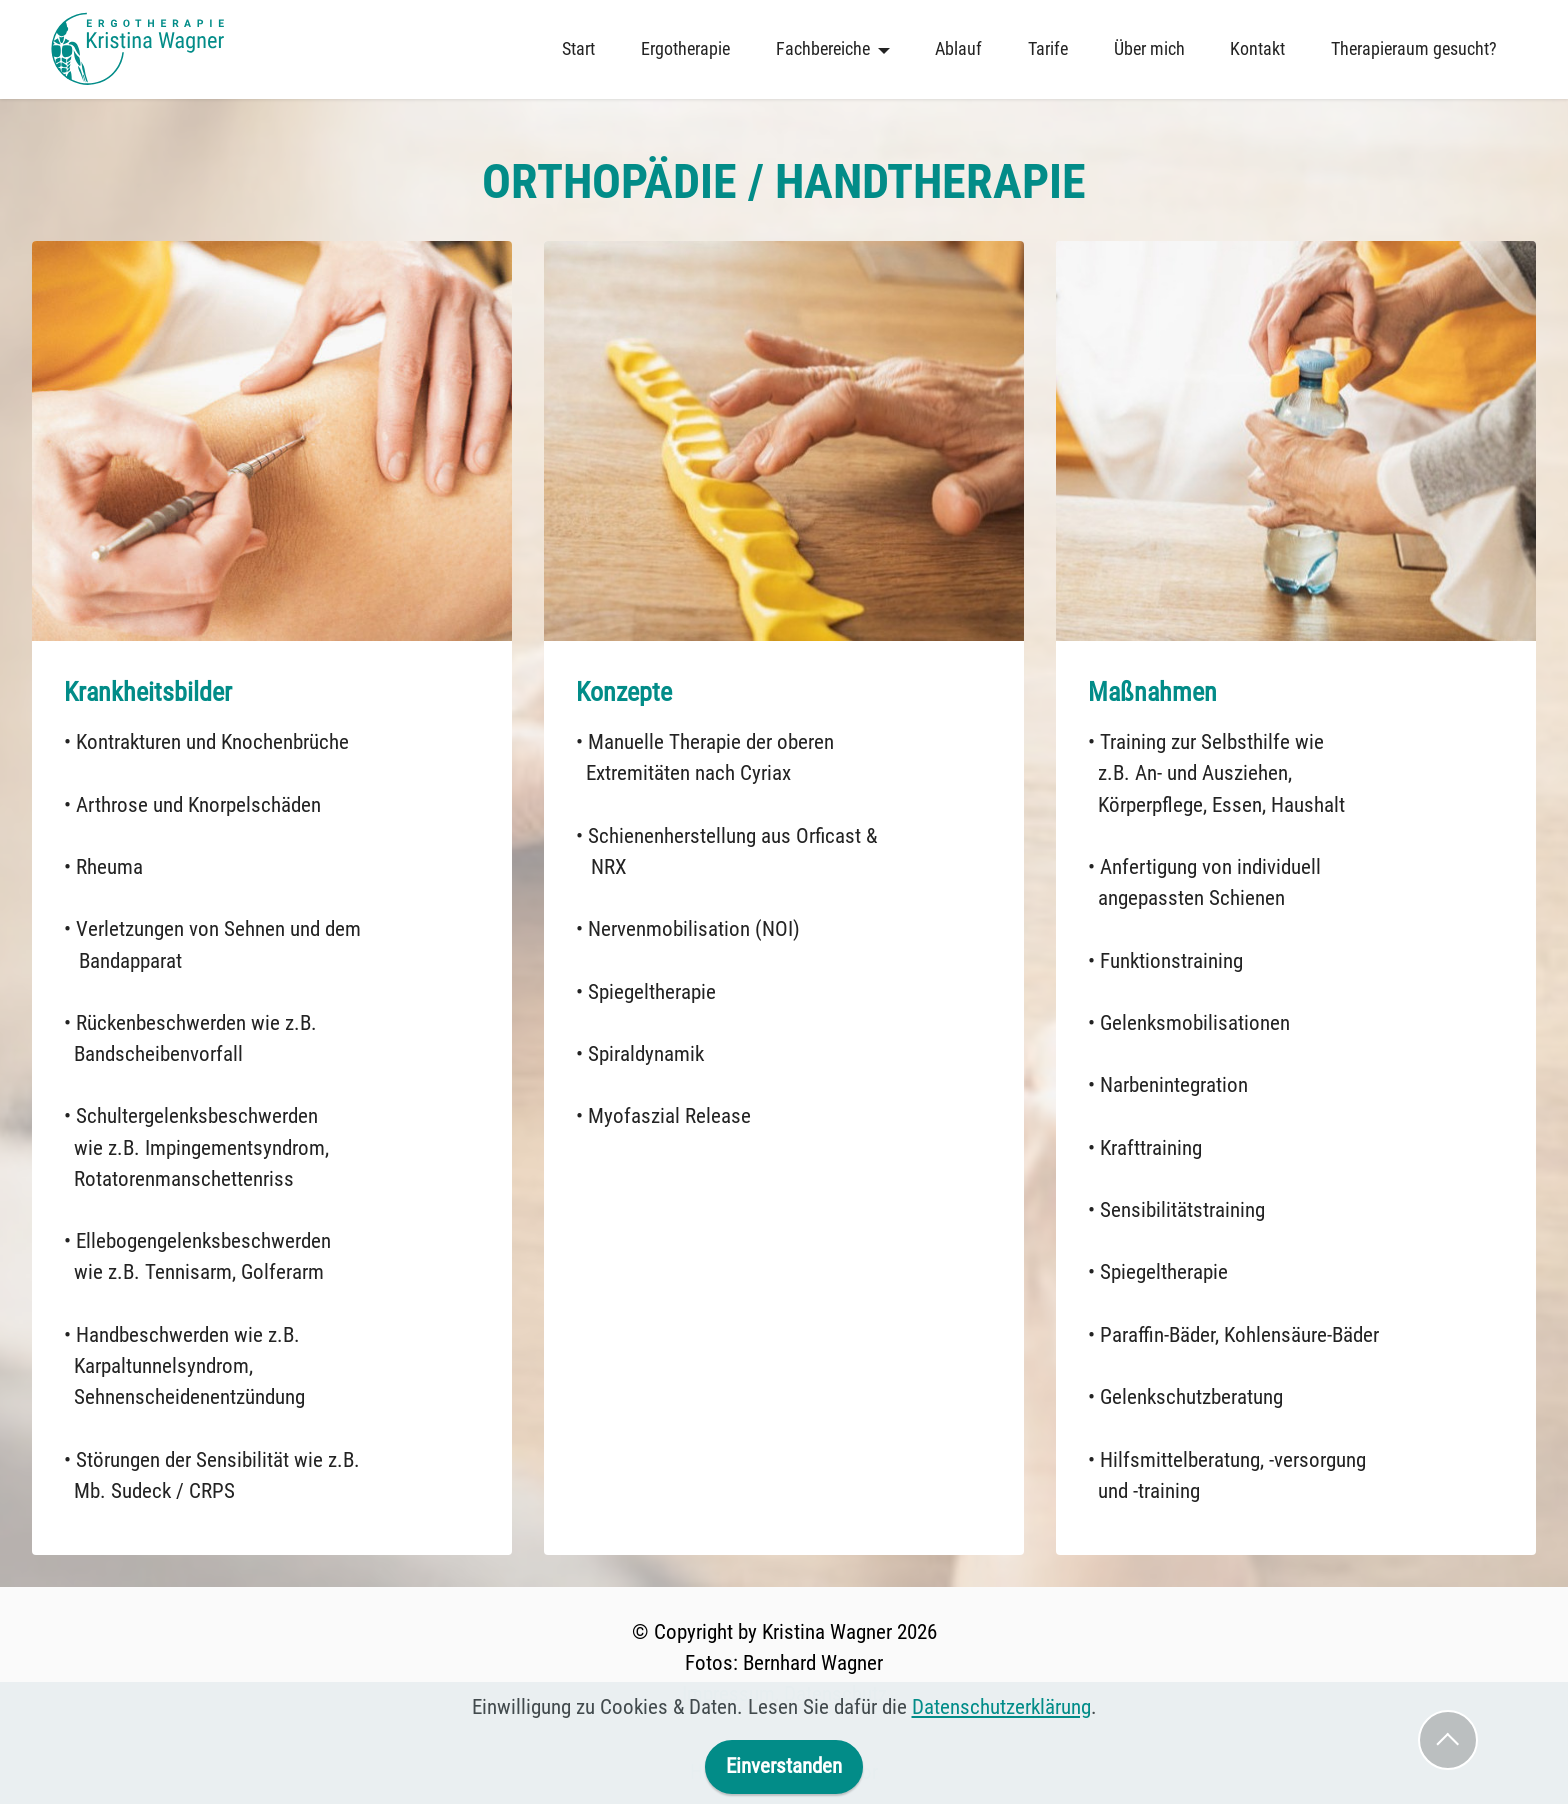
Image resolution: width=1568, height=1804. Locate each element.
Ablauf (958, 49)
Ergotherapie (685, 49)
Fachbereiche (823, 49)
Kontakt (1257, 49)
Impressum (728, 1694)
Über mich (1149, 49)
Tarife (1048, 49)
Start (578, 49)
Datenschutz (835, 1694)
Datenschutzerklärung (1001, 1762)
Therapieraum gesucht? (1414, 49)
